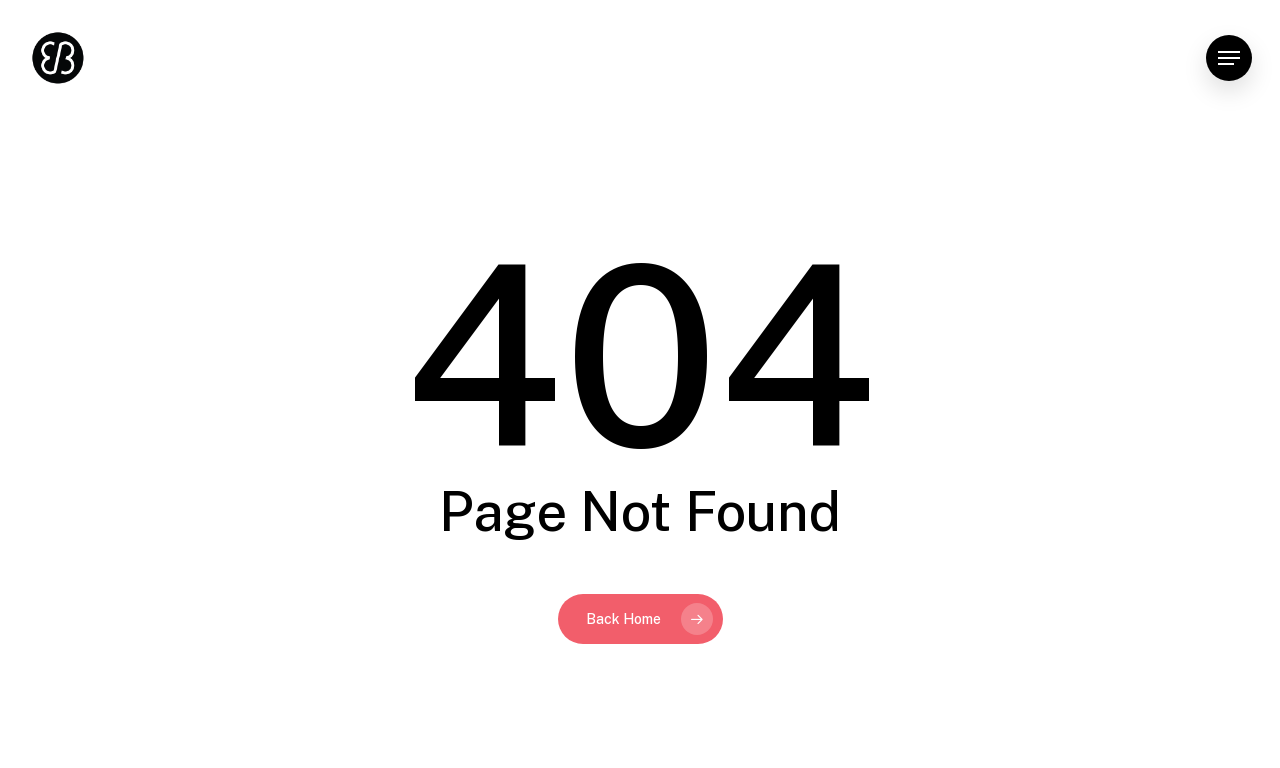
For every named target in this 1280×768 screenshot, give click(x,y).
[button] (1229, 58)
